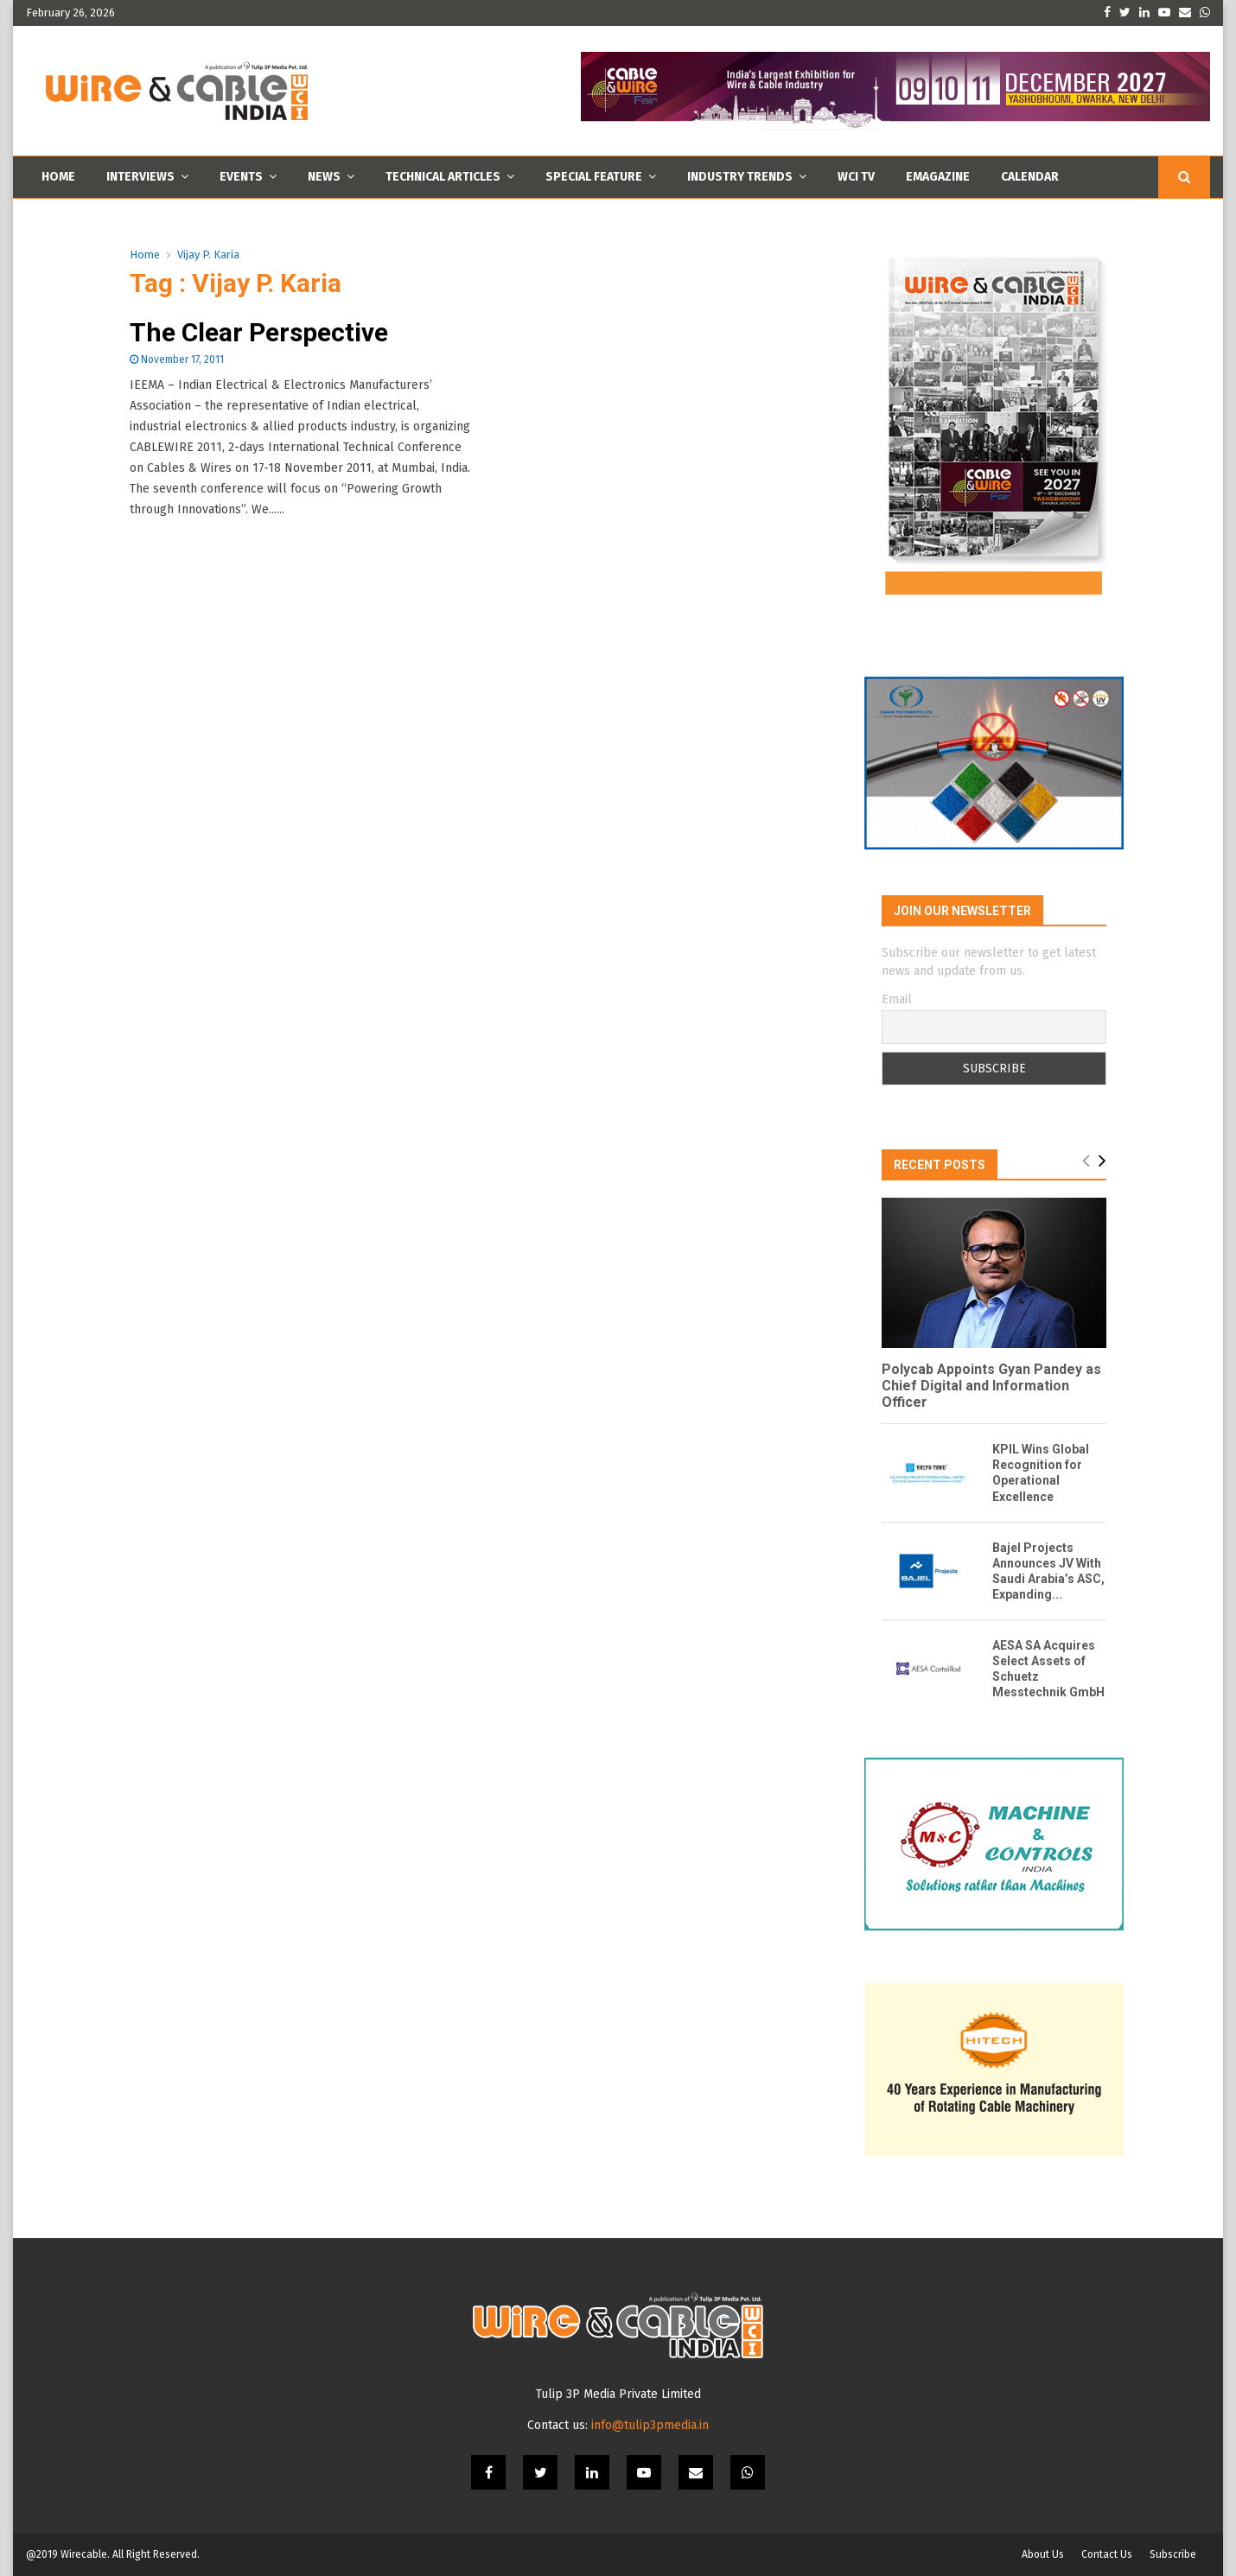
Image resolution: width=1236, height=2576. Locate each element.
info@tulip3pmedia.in (650, 2425)
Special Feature (593, 176)
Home (58, 176)
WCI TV (856, 176)
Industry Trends (740, 176)
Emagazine (938, 176)
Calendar (1030, 176)
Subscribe (1173, 2554)
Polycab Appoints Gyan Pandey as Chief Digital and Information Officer (991, 1385)
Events (241, 176)
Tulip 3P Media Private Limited (618, 2394)
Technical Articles (442, 176)
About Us (1043, 2554)
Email (897, 999)
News (324, 176)
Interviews (140, 176)
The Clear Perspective (259, 332)
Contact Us (1106, 2554)
